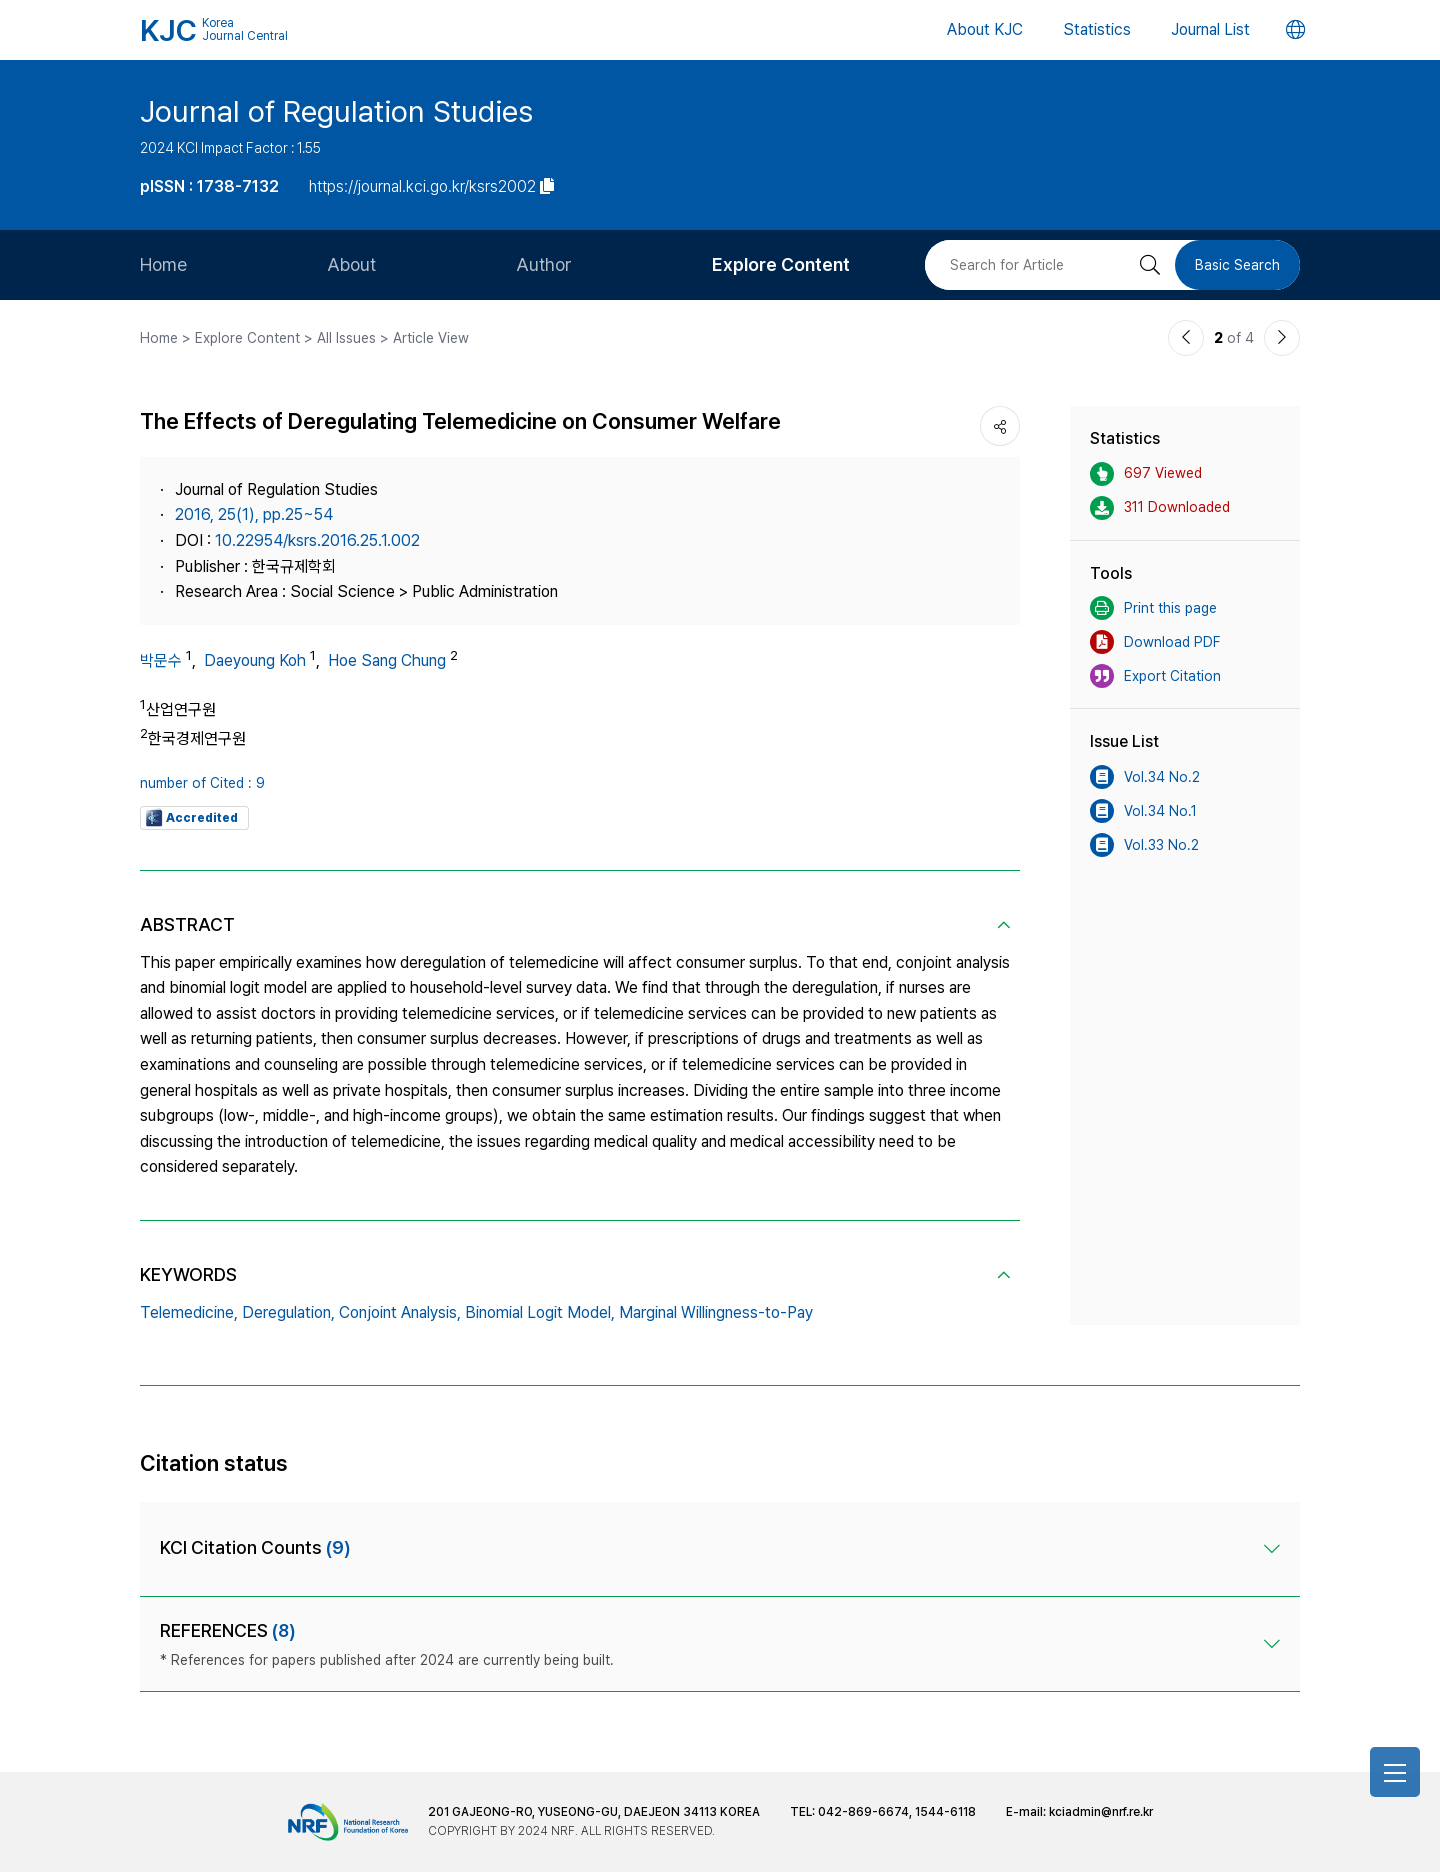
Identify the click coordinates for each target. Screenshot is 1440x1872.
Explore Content (781, 264)
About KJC (985, 29)
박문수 (161, 660)
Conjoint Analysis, (400, 1312)
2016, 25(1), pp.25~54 (254, 514)
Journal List (1210, 29)
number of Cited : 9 (202, 783)
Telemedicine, (189, 1312)
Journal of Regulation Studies (336, 111)
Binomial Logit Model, (540, 1312)
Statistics (1097, 29)
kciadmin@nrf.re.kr (1101, 1812)
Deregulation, (288, 1312)
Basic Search (1237, 265)
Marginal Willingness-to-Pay (716, 1312)
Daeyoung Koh (255, 660)
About (351, 264)
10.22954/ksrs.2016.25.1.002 (317, 540)
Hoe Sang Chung (387, 660)
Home (163, 264)
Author (544, 264)
